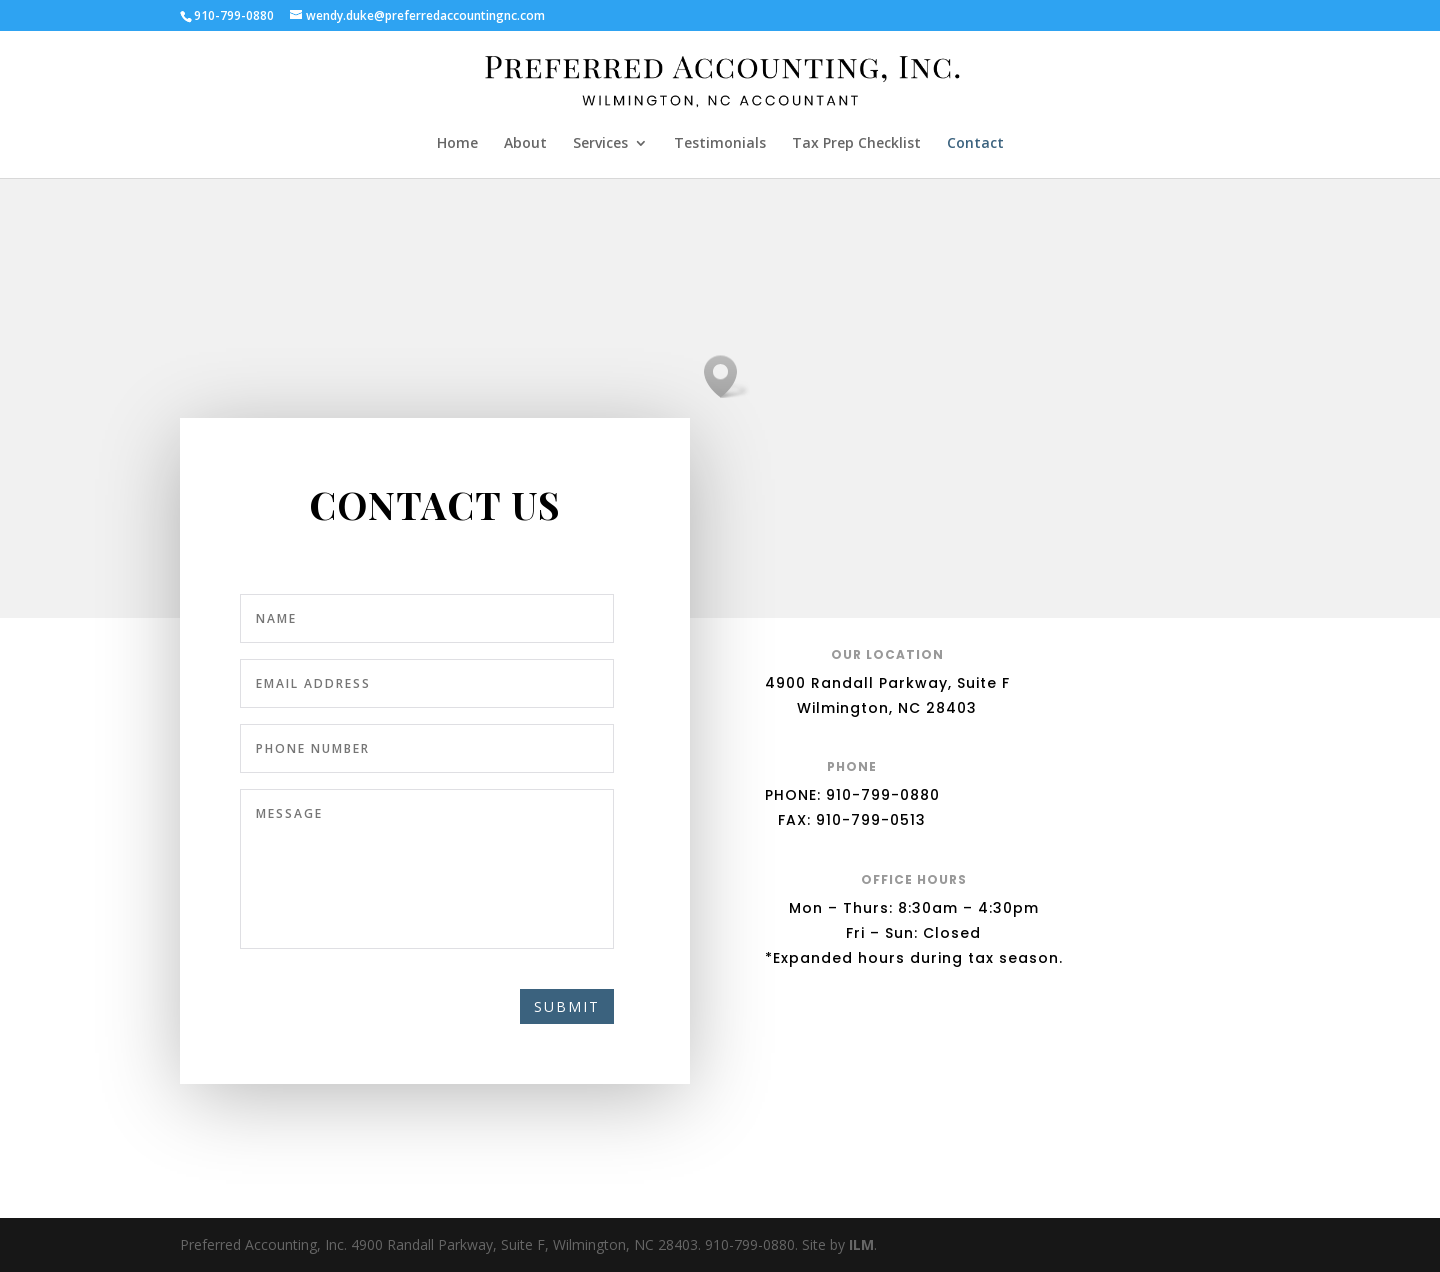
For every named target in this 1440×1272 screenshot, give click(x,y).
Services (600, 144)
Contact (975, 144)
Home (457, 144)
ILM (861, 1244)
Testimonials (720, 144)
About (525, 144)
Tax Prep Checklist (856, 144)
